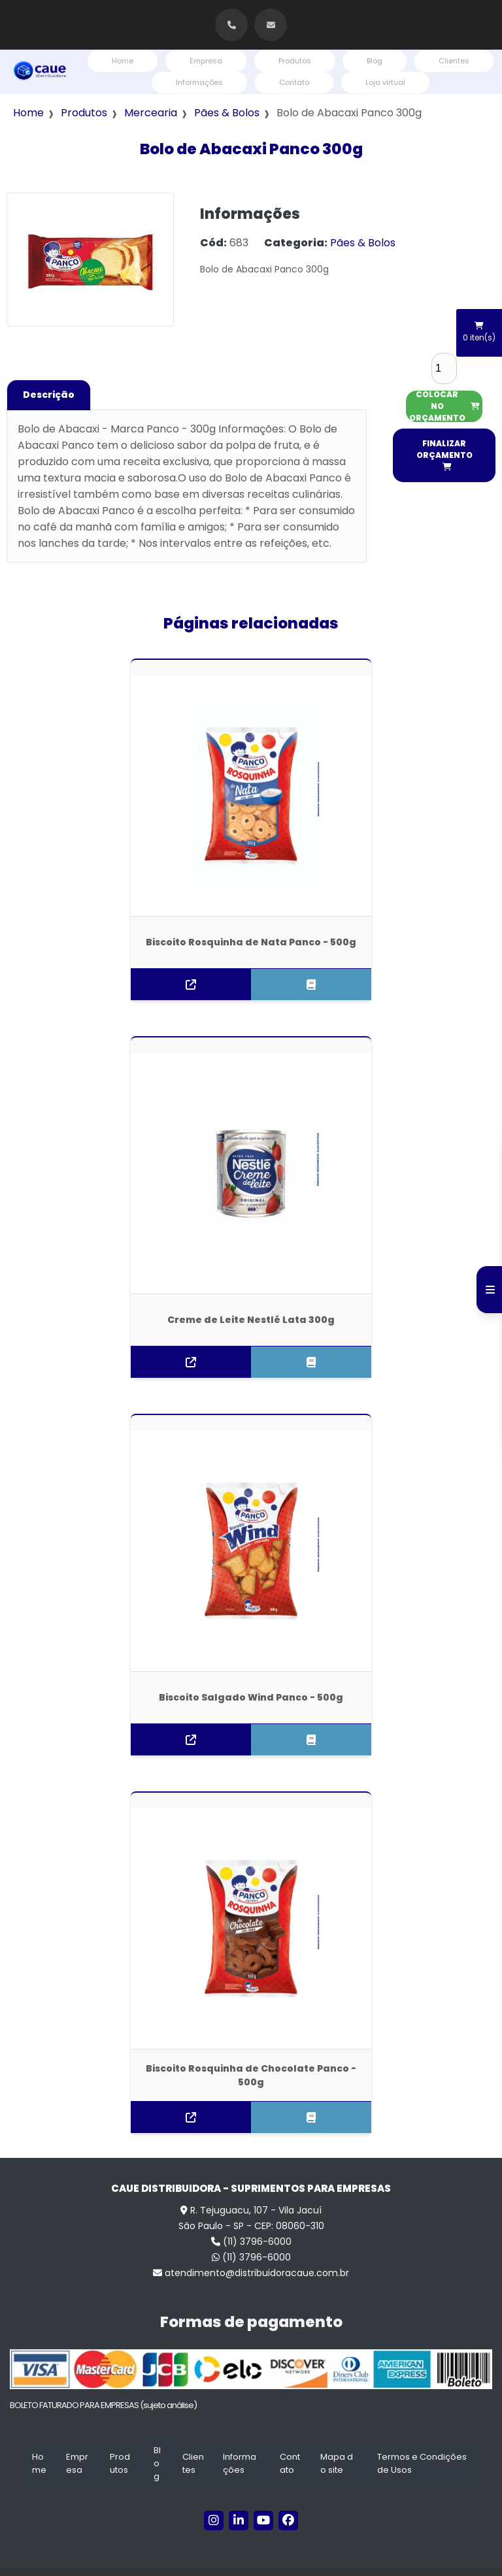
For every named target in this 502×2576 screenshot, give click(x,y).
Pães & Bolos (226, 112)
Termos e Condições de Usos (422, 2440)
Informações (199, 82)
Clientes (454, 61)
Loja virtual (385, 82)
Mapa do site (336, 2440)
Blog (374, 61)
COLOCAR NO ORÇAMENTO (444, 406)
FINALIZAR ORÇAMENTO (444, 454)
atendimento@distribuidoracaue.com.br (251, 2249)
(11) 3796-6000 (251, 2218)
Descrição (49, 394)
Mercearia (150, 112)
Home (122, 61)
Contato (294, 82)
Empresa (206, 61)
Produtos (294, 61)
